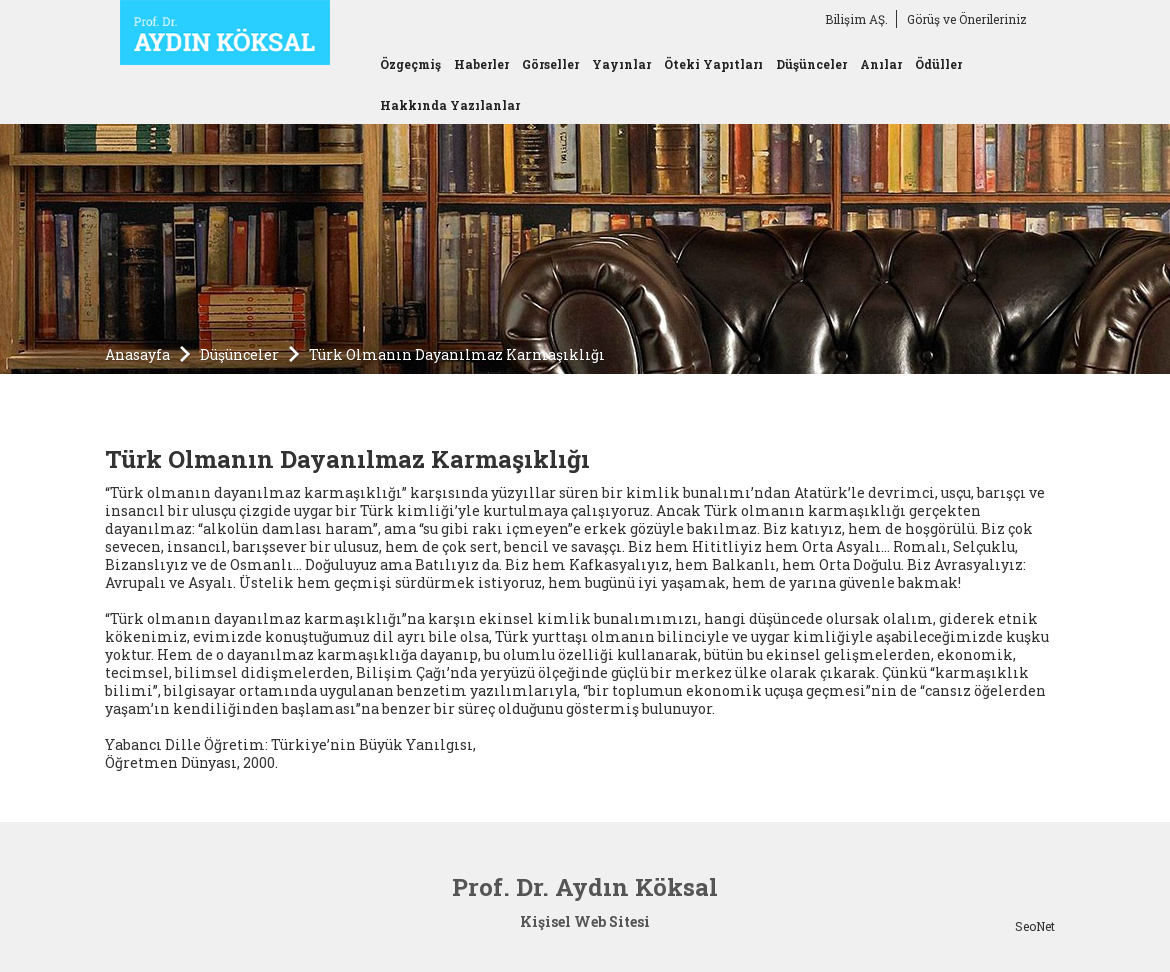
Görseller (550, 64)
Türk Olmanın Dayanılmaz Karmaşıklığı (457, 354)
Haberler (481, 64)
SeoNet (1035, 926)
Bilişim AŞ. (856, 19)
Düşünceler (811, 64)
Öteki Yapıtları (713, 64)
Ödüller (938, 64)
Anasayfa (137, 354)
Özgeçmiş (410, 64)
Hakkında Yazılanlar (450, 105)
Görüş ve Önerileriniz (967, 19)
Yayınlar (621, 64)
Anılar (881, 64)
